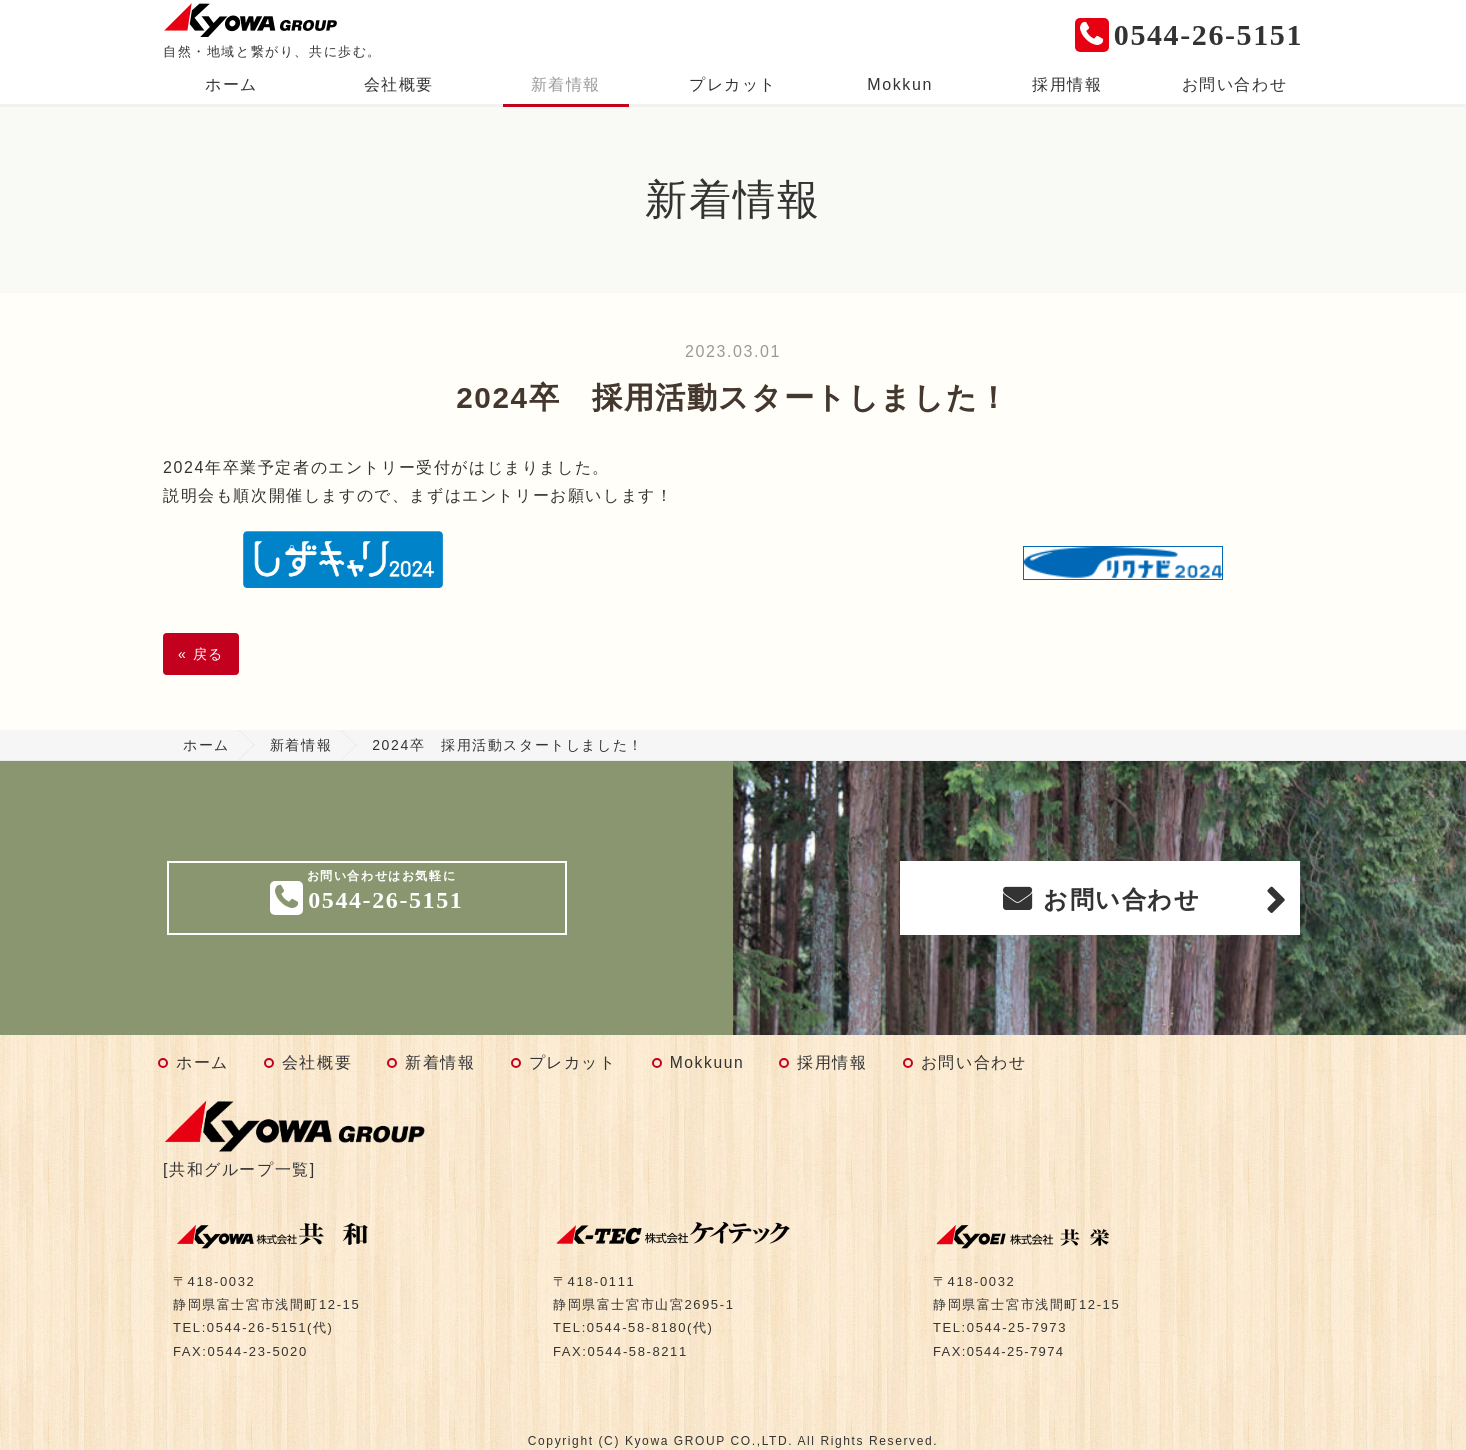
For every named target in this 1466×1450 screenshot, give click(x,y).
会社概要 (399, 84)
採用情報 (1067, 84)
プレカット (733, 84)
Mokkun (900, 84)
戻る (201, 654)
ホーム (231, 84)
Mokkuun (707, 1062)
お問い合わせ (1235, 84)
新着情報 (566, 84)
